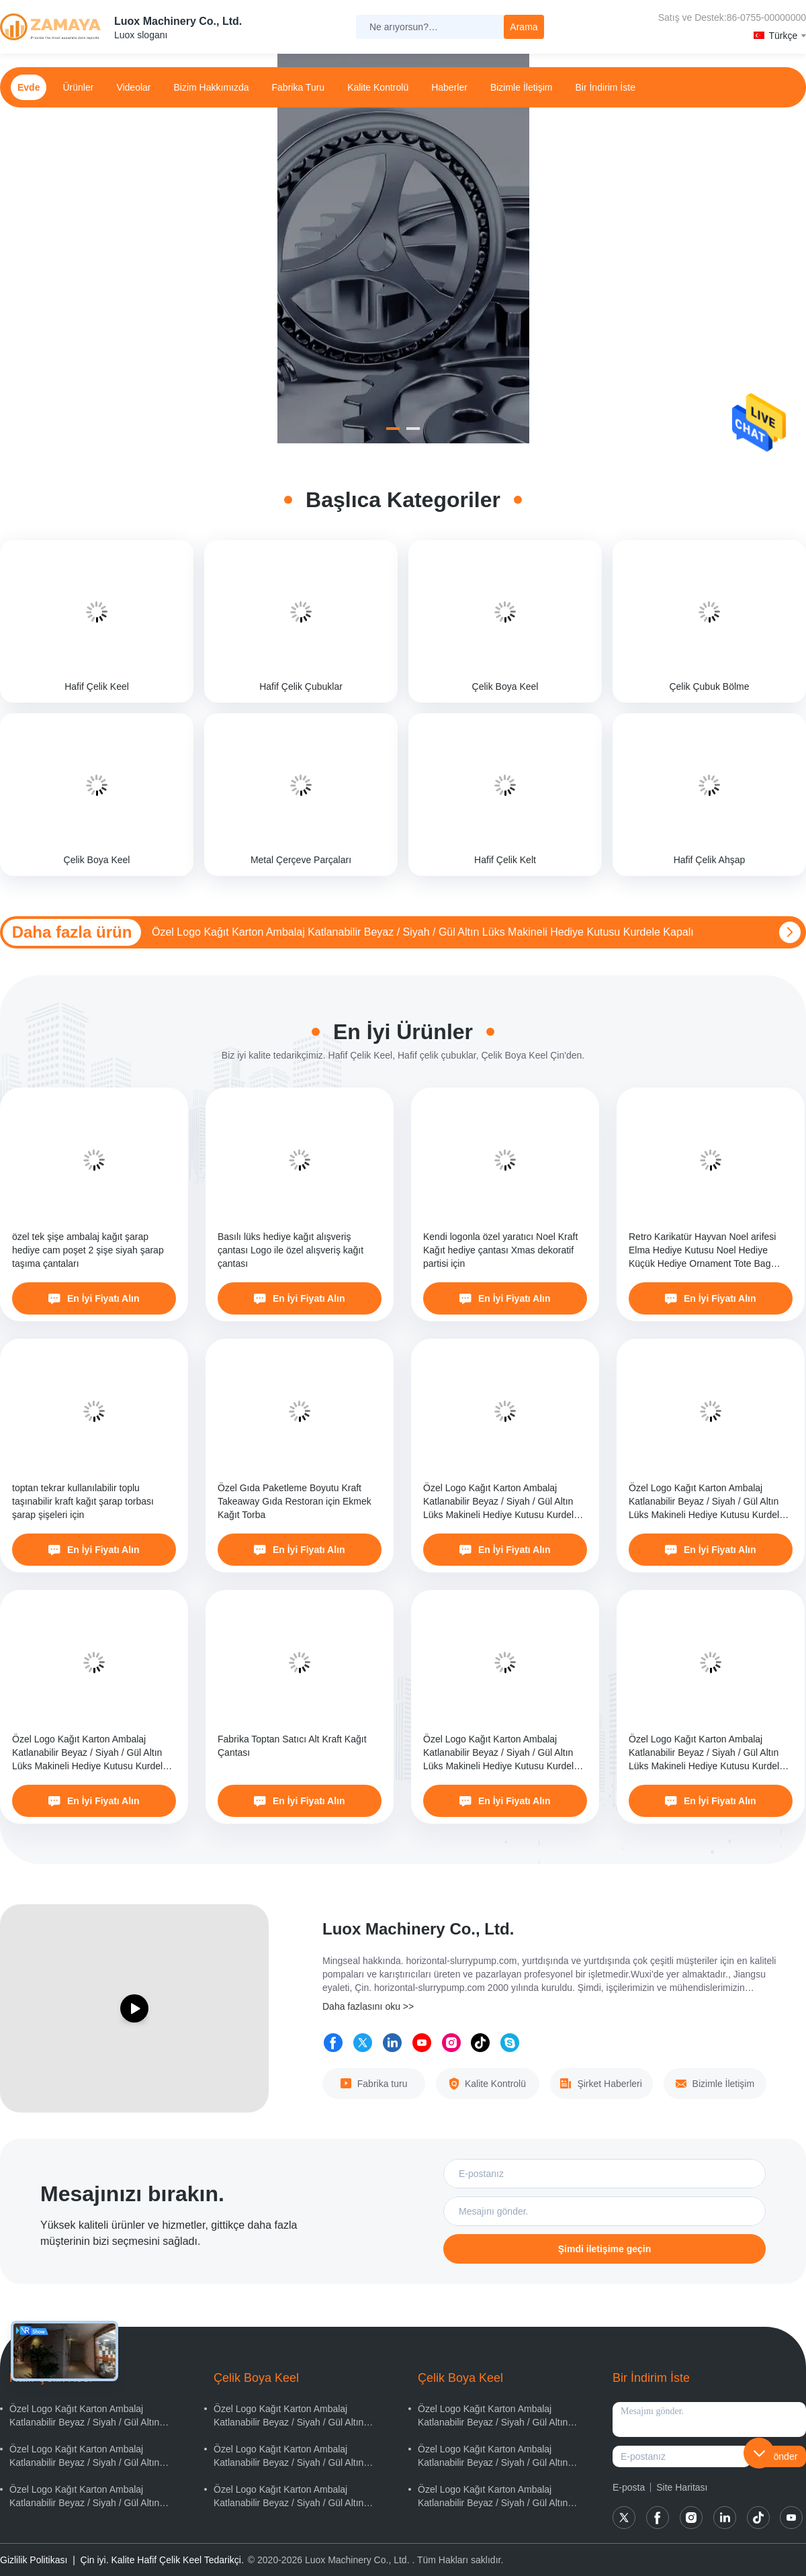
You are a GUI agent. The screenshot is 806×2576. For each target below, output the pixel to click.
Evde (28, 87)
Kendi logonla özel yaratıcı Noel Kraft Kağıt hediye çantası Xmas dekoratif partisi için (500, 1250)
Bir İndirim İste (605, 87)
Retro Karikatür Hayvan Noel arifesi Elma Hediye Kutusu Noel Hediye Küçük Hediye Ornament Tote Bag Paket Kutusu (702, 1250)
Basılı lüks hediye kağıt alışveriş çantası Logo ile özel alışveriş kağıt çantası (290, 1250)
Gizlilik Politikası (33, 2560)
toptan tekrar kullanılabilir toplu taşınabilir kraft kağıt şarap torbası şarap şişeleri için (83, 1501)
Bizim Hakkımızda (211, 87)
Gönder (782, 2456)
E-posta (629, 2487)
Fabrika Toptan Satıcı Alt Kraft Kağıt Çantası (292, 1746)
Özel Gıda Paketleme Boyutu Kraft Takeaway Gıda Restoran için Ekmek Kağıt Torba (294, 1501)
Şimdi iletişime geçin (605, 2249)
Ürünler (77, 87)
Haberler (449, 87)
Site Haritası (681, 2487)
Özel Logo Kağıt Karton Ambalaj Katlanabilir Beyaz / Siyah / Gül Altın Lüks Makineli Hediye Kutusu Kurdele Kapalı (423, 932)
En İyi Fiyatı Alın (93, 1298)
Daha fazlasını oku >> (368, 2006)
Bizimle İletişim (521, 87)
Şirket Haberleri (600, 2083)
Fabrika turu (298, 87)
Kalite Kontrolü (377, 87)
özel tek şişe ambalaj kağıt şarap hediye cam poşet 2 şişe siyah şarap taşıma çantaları (88, 1250)
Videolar (133, 87)
